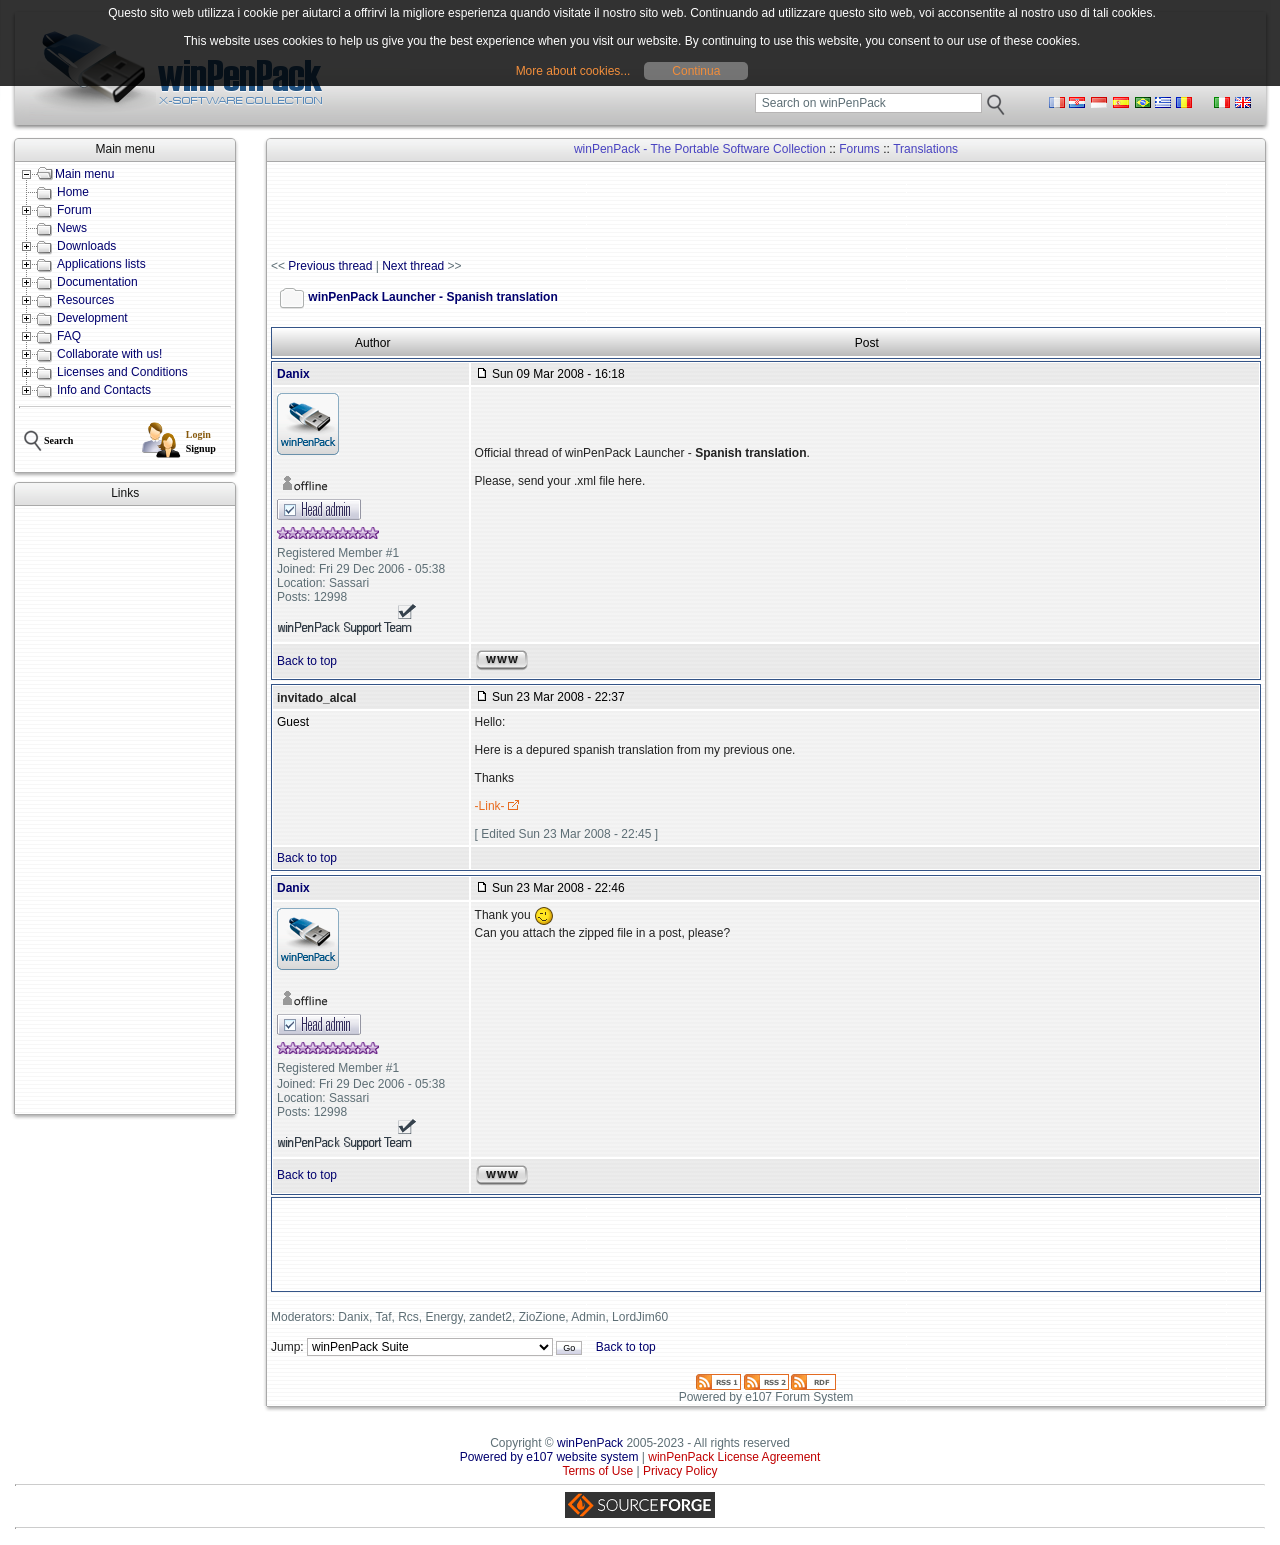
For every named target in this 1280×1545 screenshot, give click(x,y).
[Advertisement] (125, 810)
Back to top (307, 661)
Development (92, 318)
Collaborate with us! (109, 354)
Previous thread (330, 266)
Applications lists (101, 264)
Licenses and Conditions (122, 372)
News (72, 228)
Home (73, 192)
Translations (925, 149)
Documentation (97, 282)
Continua (696, 71)
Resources (85, 300)
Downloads (86, 246)
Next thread (413, 266)
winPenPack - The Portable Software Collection (700, 149)
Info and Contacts (104, 390)
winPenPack (590, 1443)
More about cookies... (573, 71)
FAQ (69, 336)
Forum (74, 210)
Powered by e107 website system (549, 1457)
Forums (859, 149)
